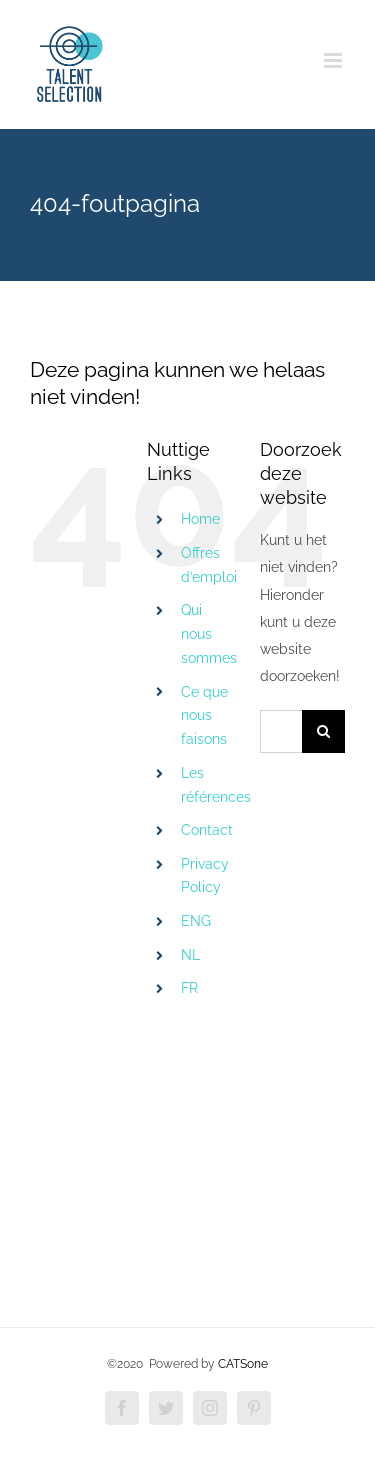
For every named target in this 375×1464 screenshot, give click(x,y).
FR (189, 988)
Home (200, 519)
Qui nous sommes (209, 634)
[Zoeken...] (281, 731)
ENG (196, 921)
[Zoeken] (323, 731)
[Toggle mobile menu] (334, 60)
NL (190, 955)
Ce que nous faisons (204, 716)
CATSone (243, 1364)
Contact (207, 830)
